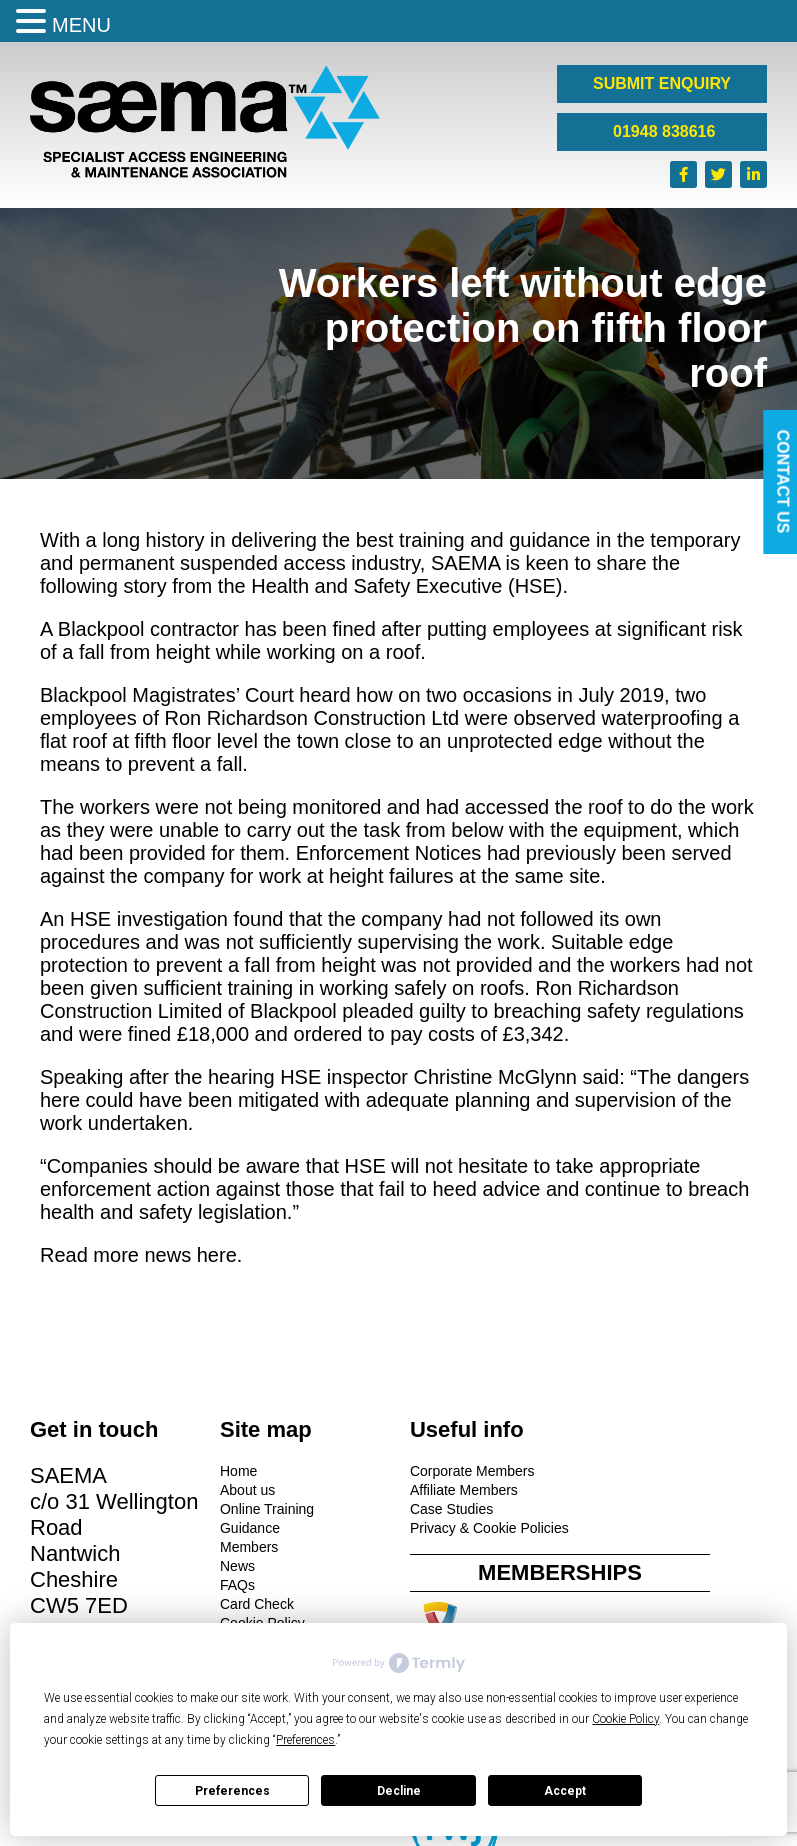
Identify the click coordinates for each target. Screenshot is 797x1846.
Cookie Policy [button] (625, 1719)
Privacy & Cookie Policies (485, 1528)
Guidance (248, 1528)
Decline (399, 1791)
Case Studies (447, 1509)
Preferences (232, 1791)
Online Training (265, 1509)
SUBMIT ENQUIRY (662, 83)
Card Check (255, 1604)
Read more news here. (141, 1255)
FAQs (235, 1585)
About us (245, 1490)
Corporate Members (468, 1471)
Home (236, 1471)
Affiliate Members (460, 1490)
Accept (565, 1791)
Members (247, 1547)
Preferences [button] (305, 1740)
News (235, 1566)
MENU (81, 25)
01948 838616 (662, 131)
